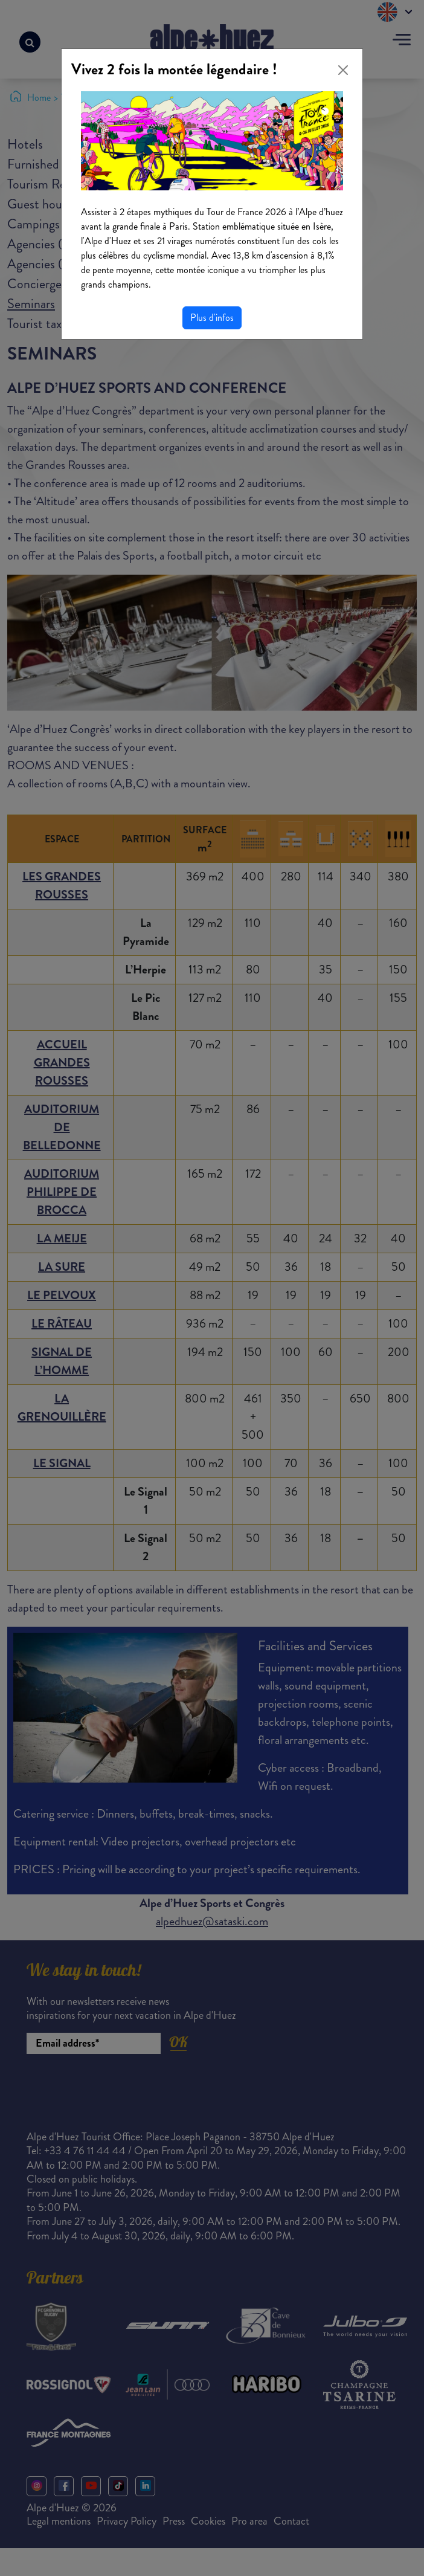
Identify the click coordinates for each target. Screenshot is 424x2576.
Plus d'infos (212, 317)
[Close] (343, 70)
